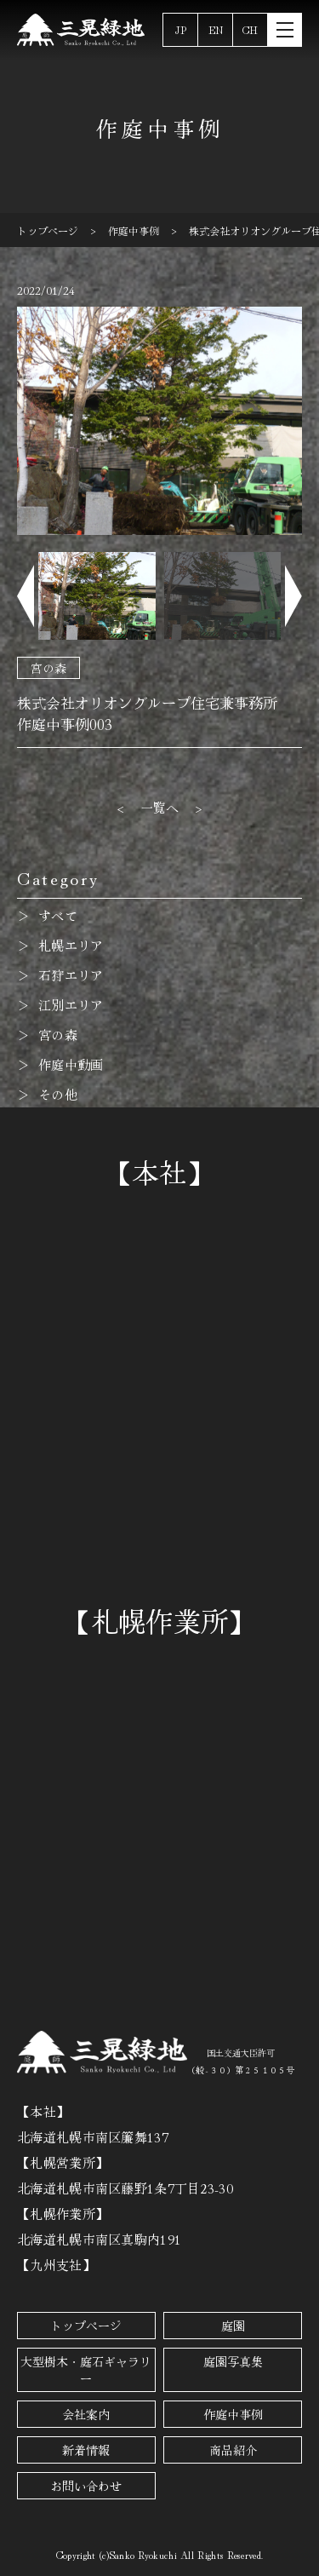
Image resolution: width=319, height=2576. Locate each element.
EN (215, 29)
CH (250, 29)
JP (180, 29)
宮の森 (48, 667)
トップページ (86, 2325)
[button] (25, 595)
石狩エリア (71, 975)
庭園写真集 (233, 2361)
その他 (57, 1094)
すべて (57, 915)
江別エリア (71, 1005)
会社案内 (86, 2414)
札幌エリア (71, 945)
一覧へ (159, 807)
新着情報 (86, 2449)
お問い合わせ (86, 2485)
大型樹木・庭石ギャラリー (85, 2370)
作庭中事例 (233, 2414)
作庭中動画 (71, 1064)
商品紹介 (233, 2449)
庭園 (233, 2325)
